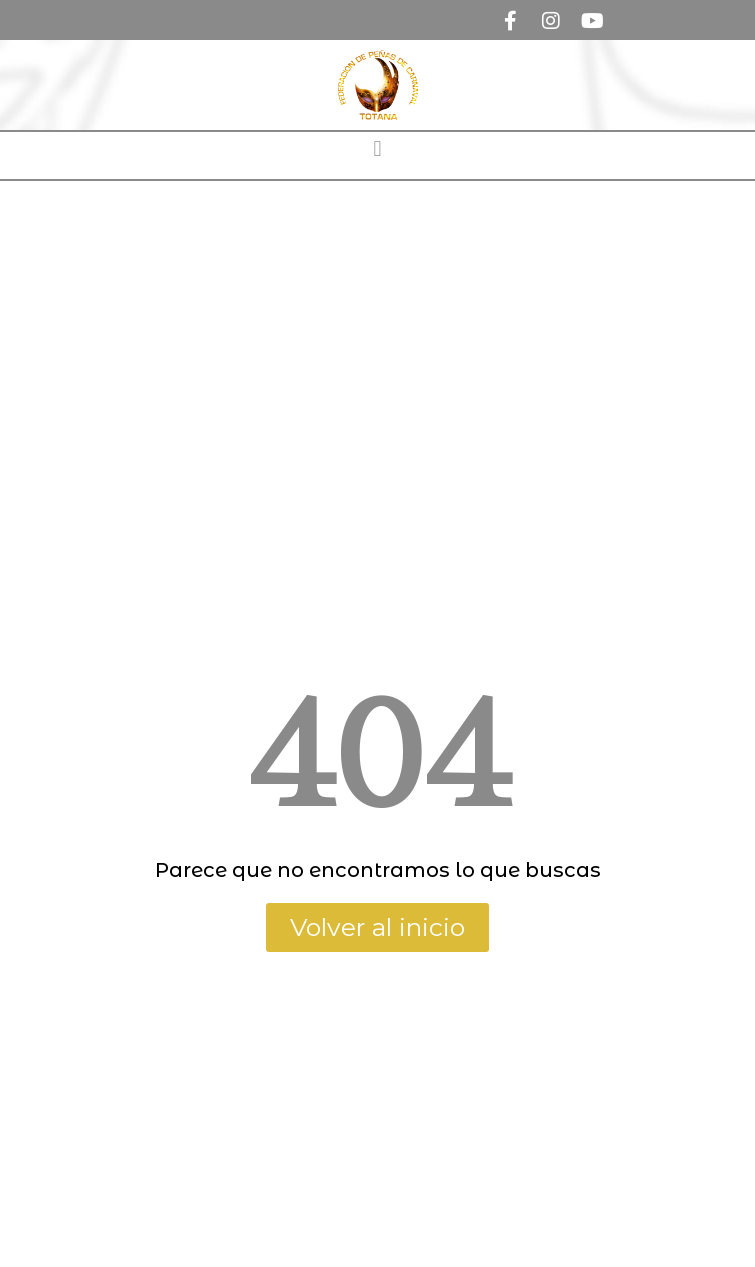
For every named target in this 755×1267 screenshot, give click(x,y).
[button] (377, 148)
